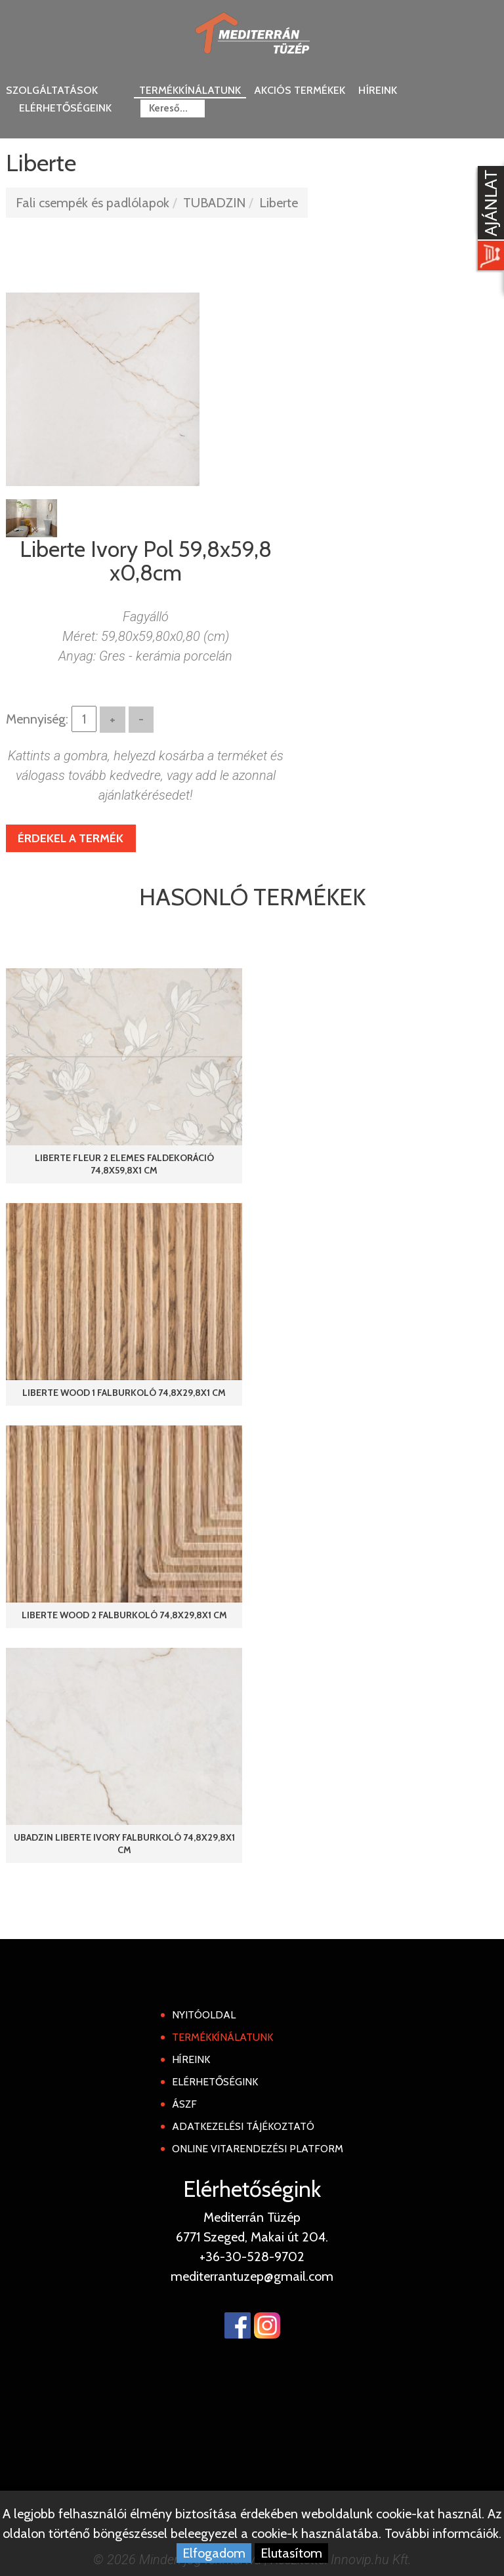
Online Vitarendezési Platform (257, 2148)
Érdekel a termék (70, 838)
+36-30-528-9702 (252, 2256)
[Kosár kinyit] (488, 219)
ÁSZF (184, 2104)
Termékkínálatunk (190, 90)
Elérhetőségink (215, 2081)
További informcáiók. (443, 2533)
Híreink (377, 90)
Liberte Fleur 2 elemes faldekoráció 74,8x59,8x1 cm (124, 1164)
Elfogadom (213, 2553)
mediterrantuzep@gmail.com (252, 2276)
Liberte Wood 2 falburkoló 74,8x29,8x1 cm (124, 1615)
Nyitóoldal (204, 2015)
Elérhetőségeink (65, 108)
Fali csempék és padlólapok (92, 203)
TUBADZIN (214, 203)
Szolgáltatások (52, 90)
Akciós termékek (299, 90)
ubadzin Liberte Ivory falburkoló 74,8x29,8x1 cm (124, 1843)
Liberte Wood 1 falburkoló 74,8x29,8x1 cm (124, 1393)
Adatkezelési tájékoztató (243, 2126)
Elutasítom (291, 2553)
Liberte (278, 203)
